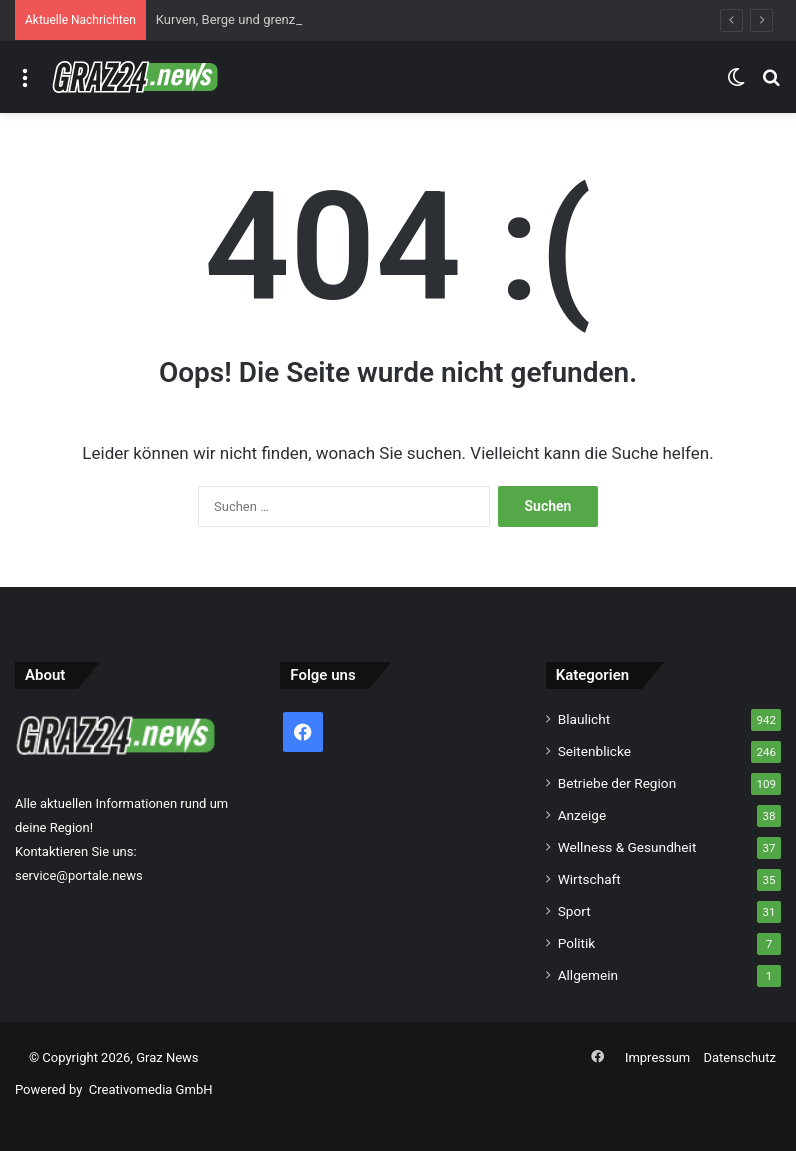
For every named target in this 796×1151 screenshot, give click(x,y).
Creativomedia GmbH (151, 1089)
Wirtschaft (589, 879)
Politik (577, 943)
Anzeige (582, 815)
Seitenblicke (594, 751)
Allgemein (588, 975)
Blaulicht (584, 719)
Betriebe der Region (617, 783)
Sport (574, 911)
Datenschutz (740, 1057)
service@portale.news (79, 875)
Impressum (657, 1057)
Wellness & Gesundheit (627, 847)
